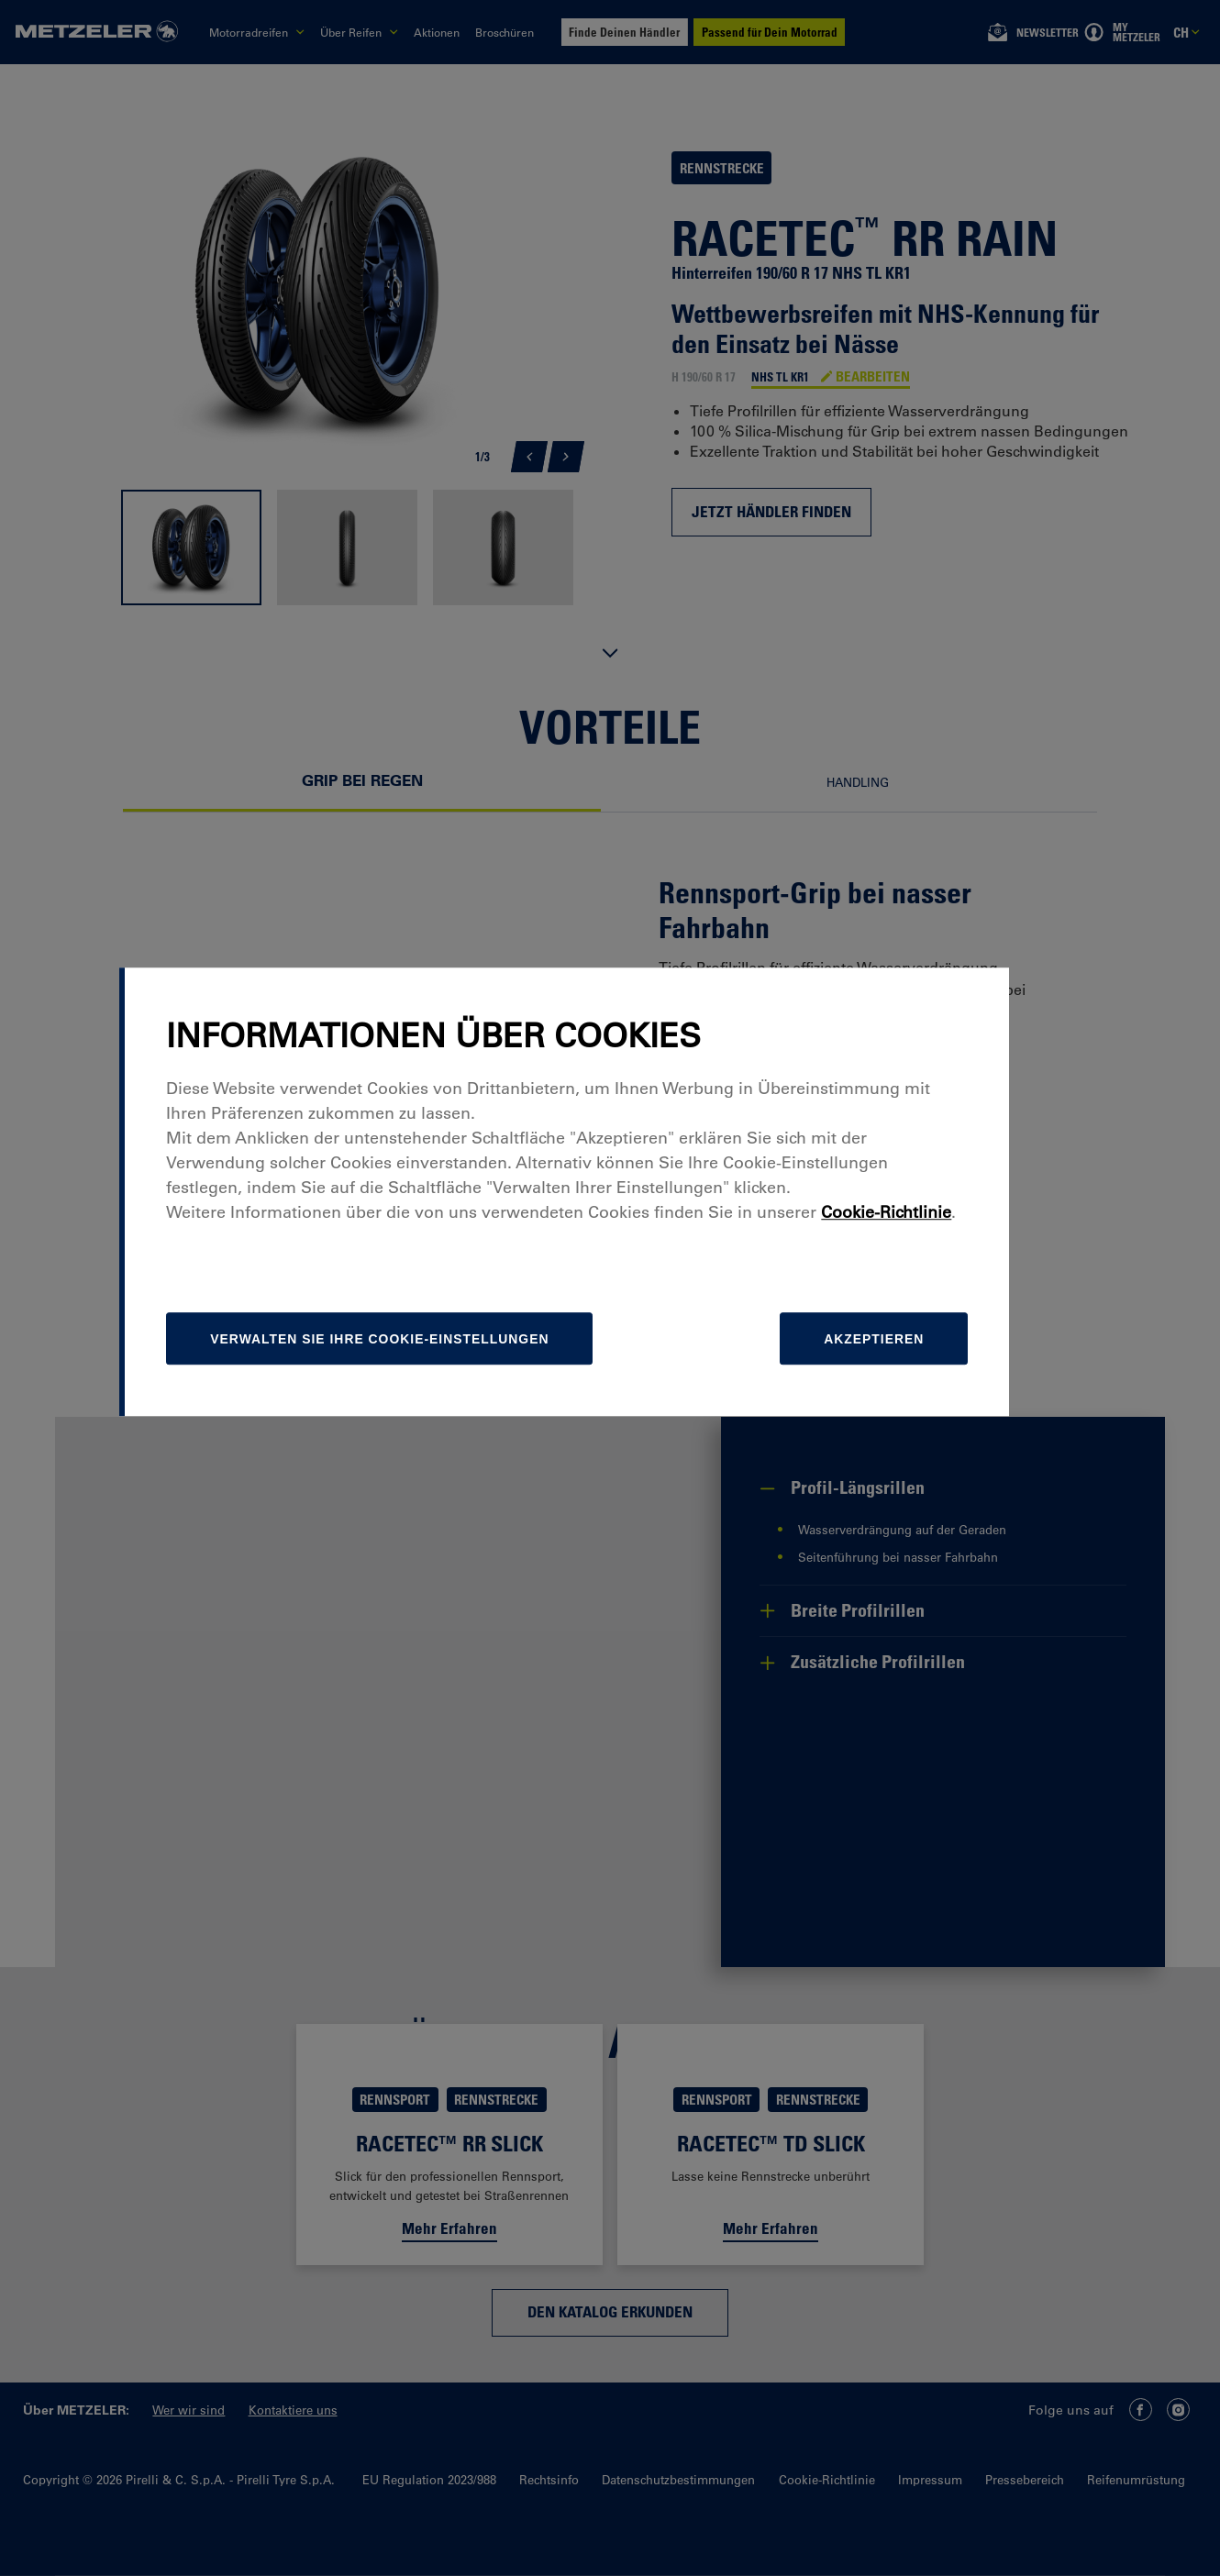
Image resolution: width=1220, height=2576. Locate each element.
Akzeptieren (916, 1435)
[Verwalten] (430, 1435)
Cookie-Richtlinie (933, 1309)
